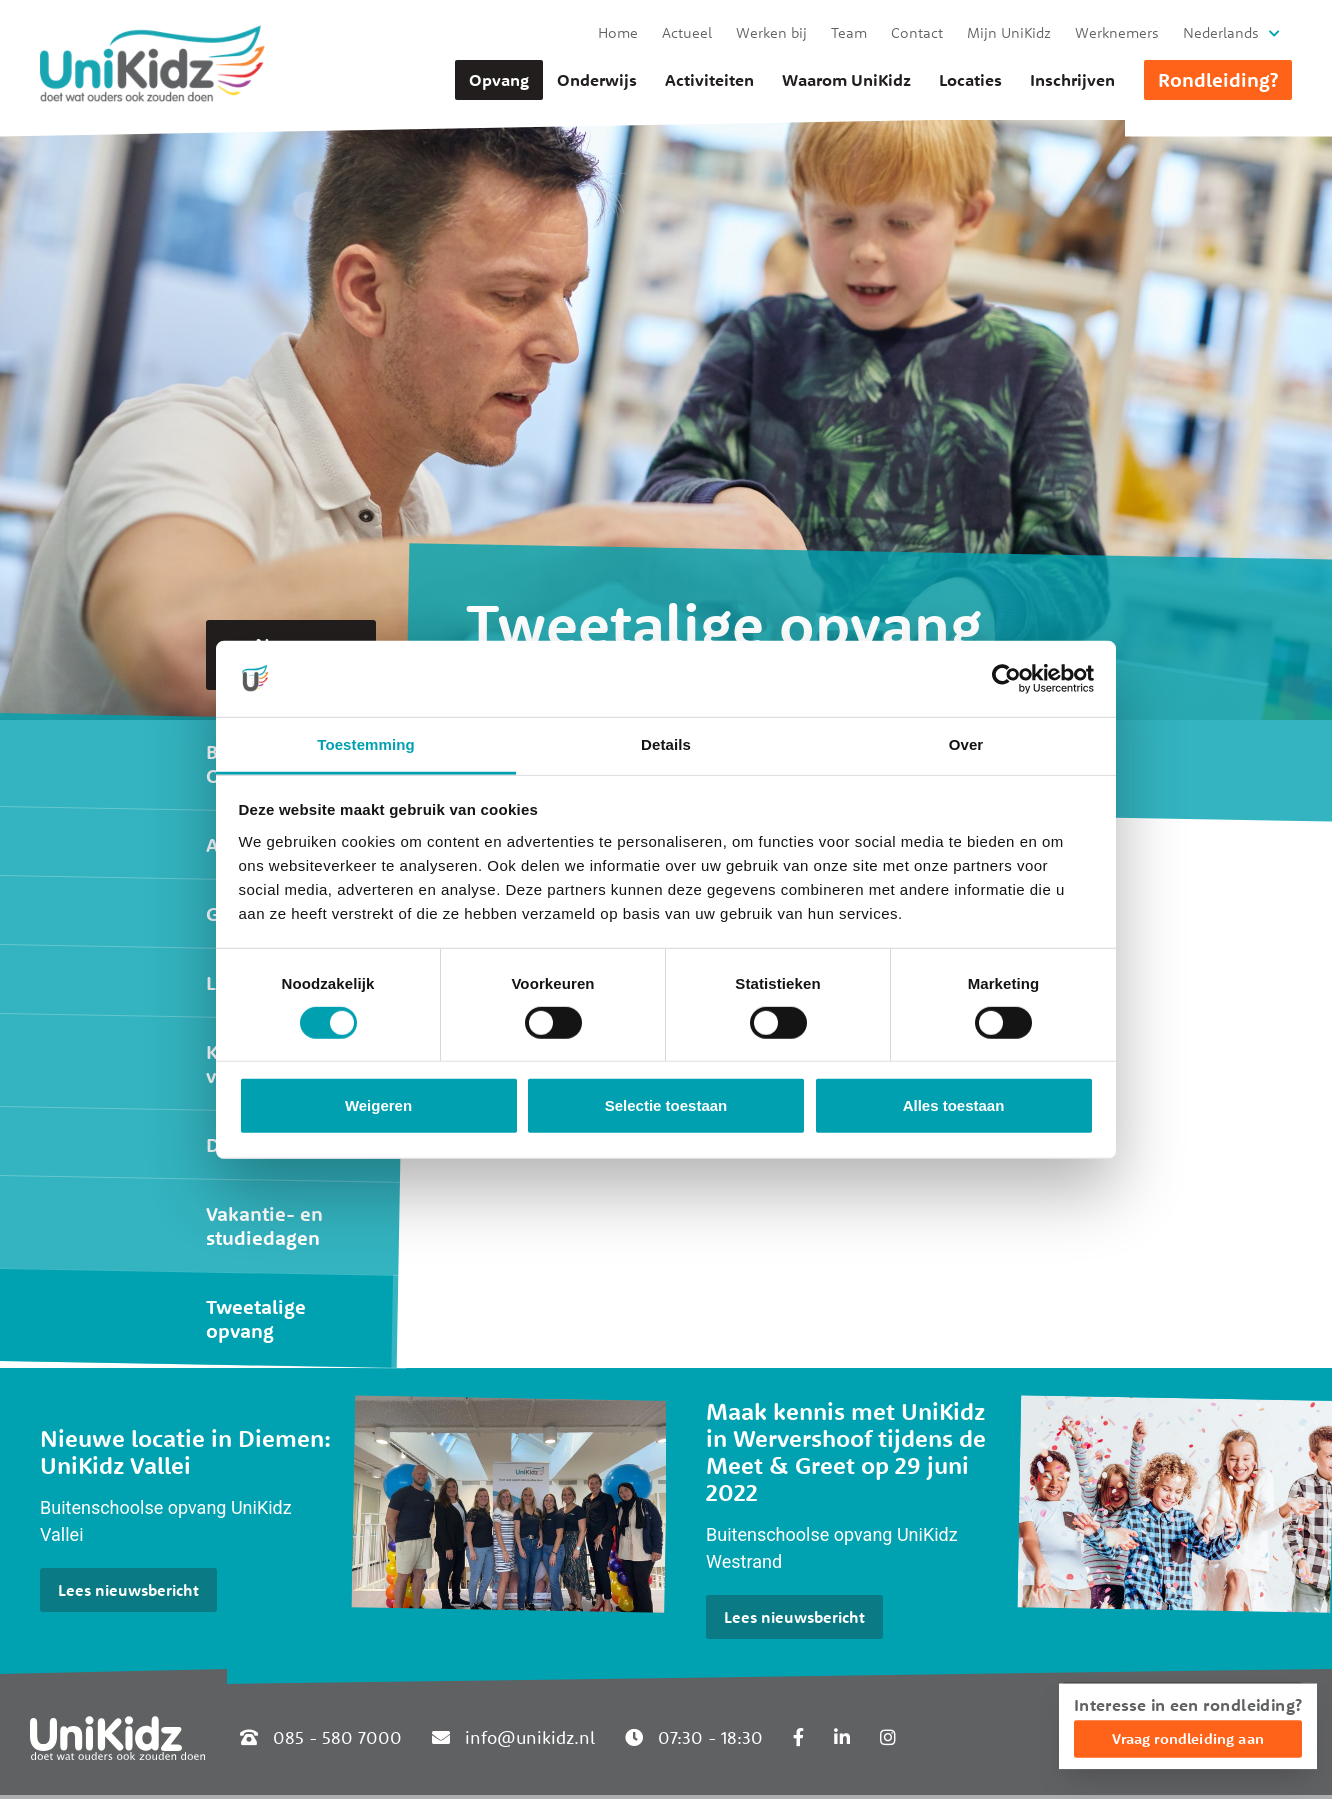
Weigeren (378, 1105)
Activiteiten (709, 80)
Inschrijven (1072, 80)
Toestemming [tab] (366, 744)
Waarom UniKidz (846, 80)
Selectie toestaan (666, 1105)
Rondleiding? (1218, 79)
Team (849, 32)
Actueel (687, 32)
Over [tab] (966, 744)
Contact (917, 32)
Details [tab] (666, 744)
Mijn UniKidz (1009, 32)
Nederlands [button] (1221, 32)
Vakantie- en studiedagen (264, 1225)
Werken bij (771, 32)
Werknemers (1117, 32)
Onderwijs (597, 80)
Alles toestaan (954, 1105)
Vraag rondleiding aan (1188, 1738)
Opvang (499, 80)
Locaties (970, 80)
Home (618, 32)
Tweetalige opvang (256, 1318)
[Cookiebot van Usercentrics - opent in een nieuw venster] (1006, 679)
